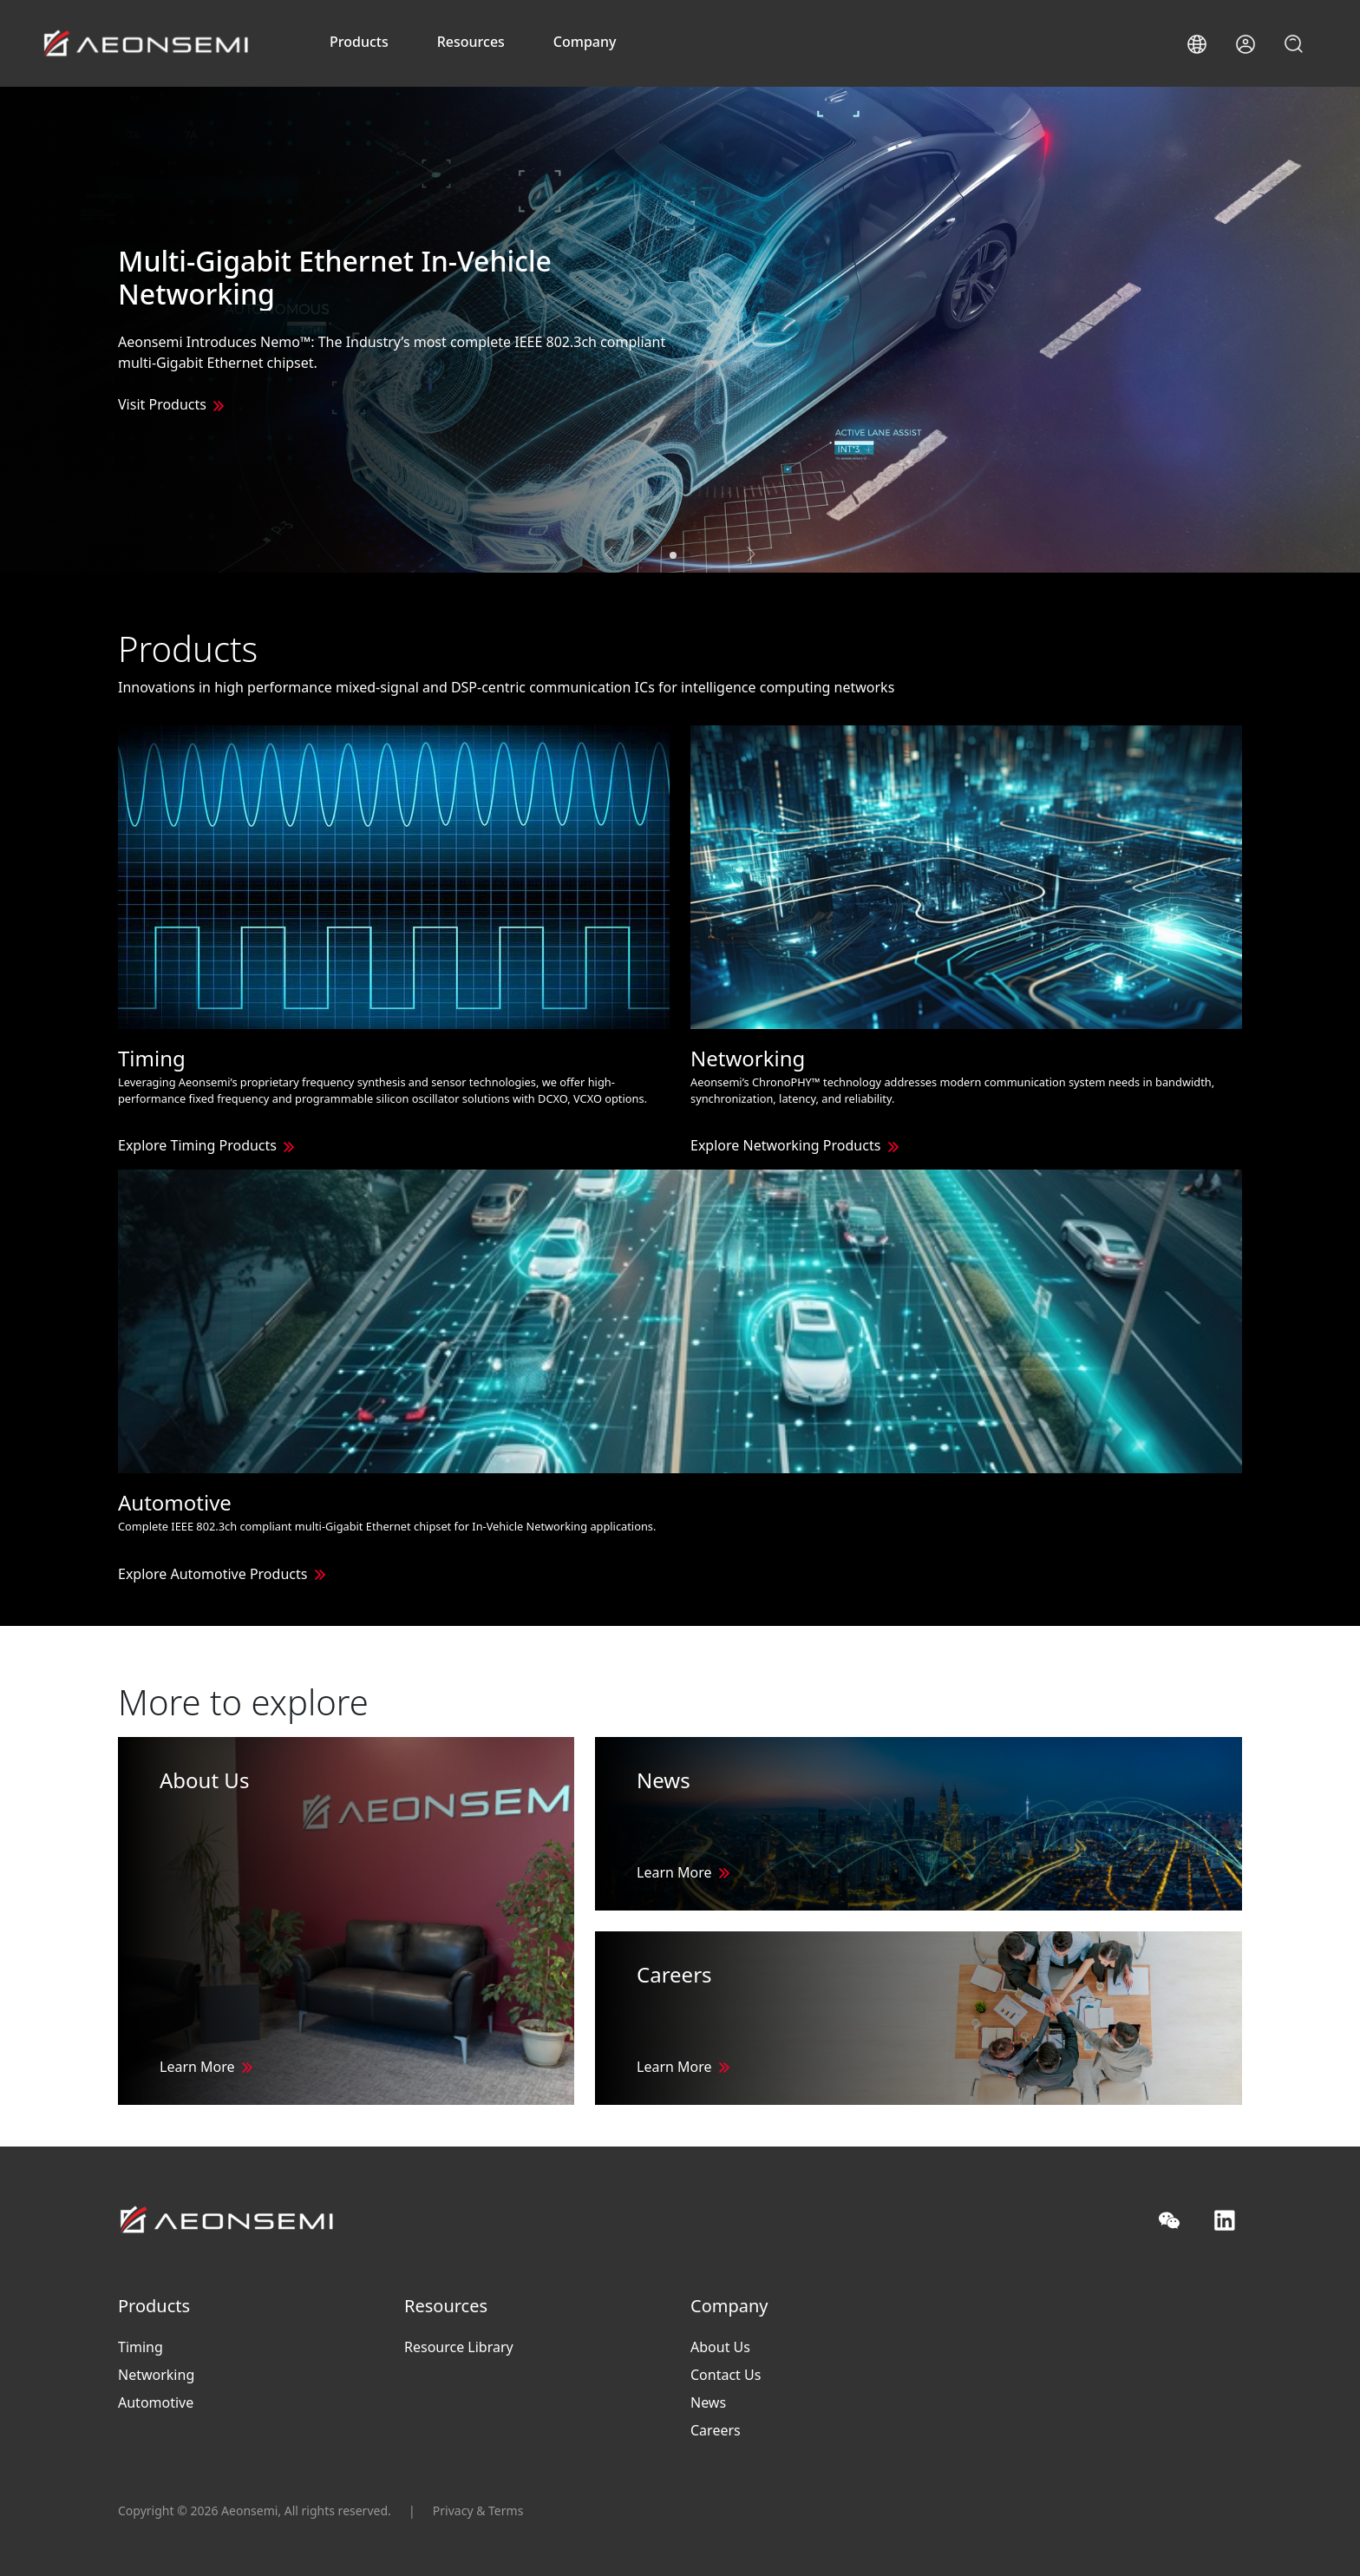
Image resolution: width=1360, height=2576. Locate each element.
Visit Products (162, 404)
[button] (1197, 44)
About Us (720, 2346)
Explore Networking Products (785, 1145)
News (708, 2402)
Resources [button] (471, 41)
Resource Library (458, 2346)
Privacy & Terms (478, 2510)
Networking (156, 2374)
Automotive (155, 2402)
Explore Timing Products (197, 1145)
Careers (715, 2430)
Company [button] (585, 41)
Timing (140, 2346)
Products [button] (359, 41)
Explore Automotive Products (212, 1573)
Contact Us (725, 2374)
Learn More (197, 2066)
